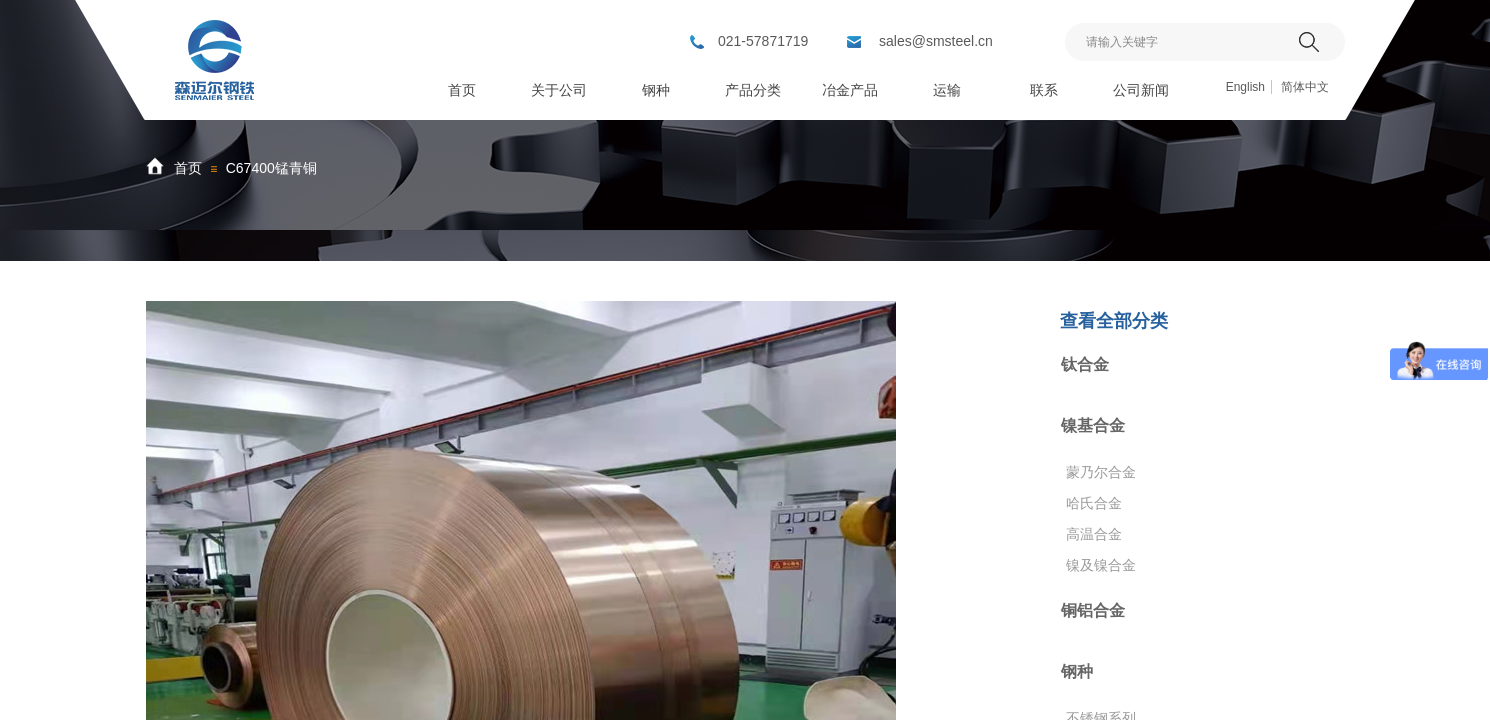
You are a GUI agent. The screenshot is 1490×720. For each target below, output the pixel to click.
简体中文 (1305, 87)
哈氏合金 (1094, 503)
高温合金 (1094, 534)
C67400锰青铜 (271, 168)
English (1245, 87)
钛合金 (1085, 364)
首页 (188, 168)
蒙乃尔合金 (1101, 472)
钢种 (1077, 671)
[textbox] (1179, 42)
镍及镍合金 (1101, 565)
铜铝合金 (1093, 610)
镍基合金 (1093, 425)
